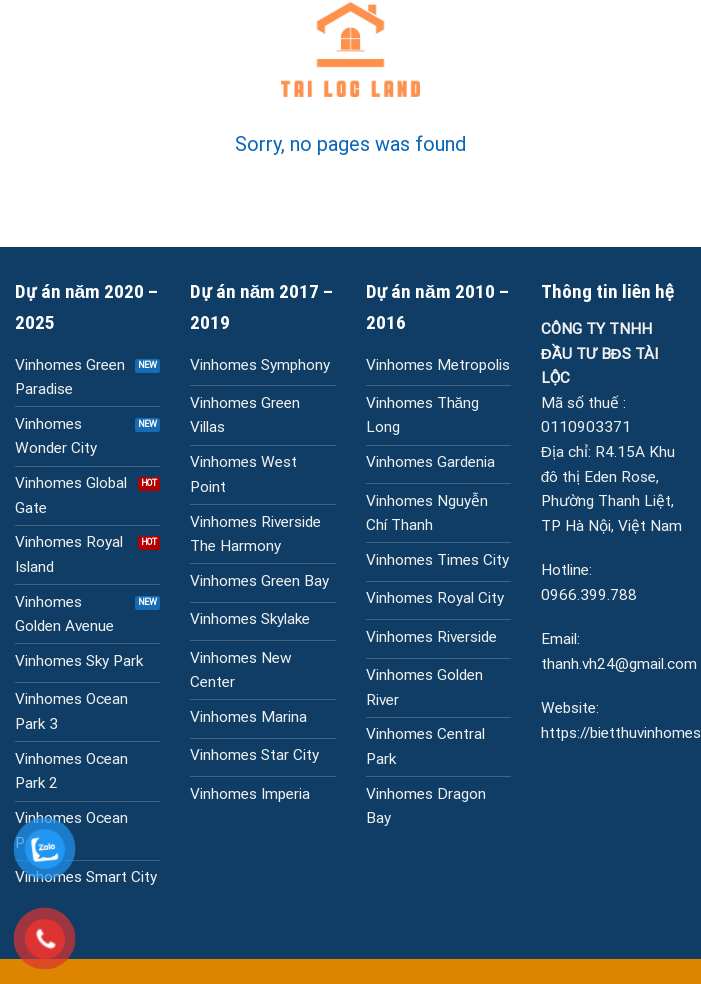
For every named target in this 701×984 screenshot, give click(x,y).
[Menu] (26, 50)
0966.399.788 (589, 595)
